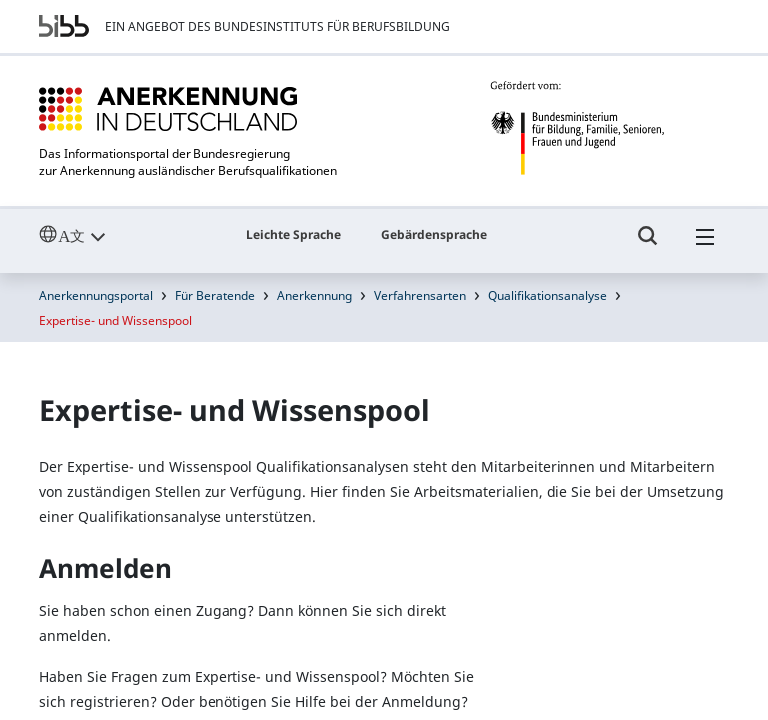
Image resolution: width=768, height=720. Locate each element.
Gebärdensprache (434, 234)
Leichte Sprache (293, 234)
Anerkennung (314, 295)
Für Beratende (215, 295)
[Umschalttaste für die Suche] (648, 245)
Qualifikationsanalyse (547, 295)
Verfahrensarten (420, 295)
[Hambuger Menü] (705, 245)
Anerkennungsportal (96, 295)
